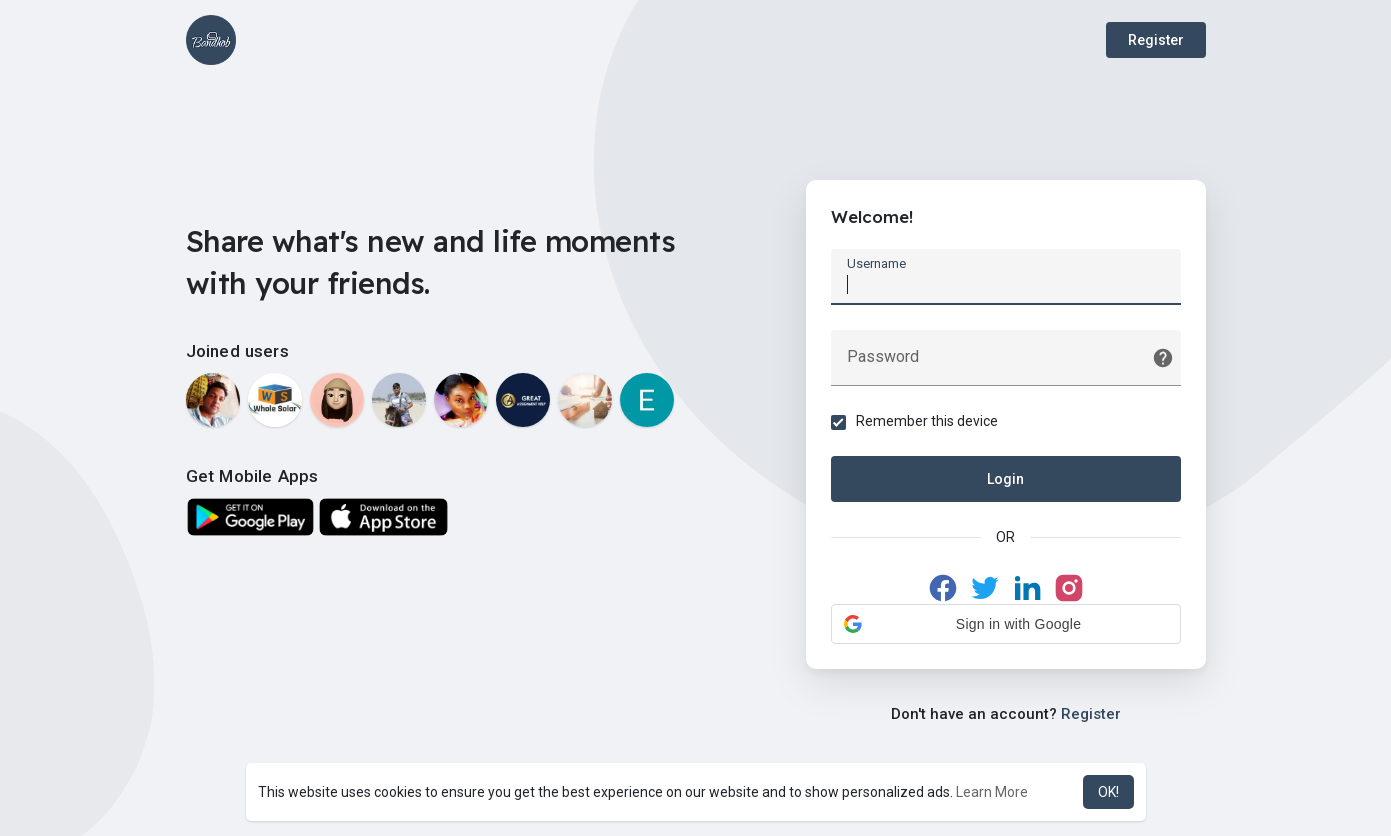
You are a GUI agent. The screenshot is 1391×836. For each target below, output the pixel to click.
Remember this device (927, 421)
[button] (1006, 624)
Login (1005, 479)
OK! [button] (1108, 792)
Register (1156, 40)
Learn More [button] (992, 792)
